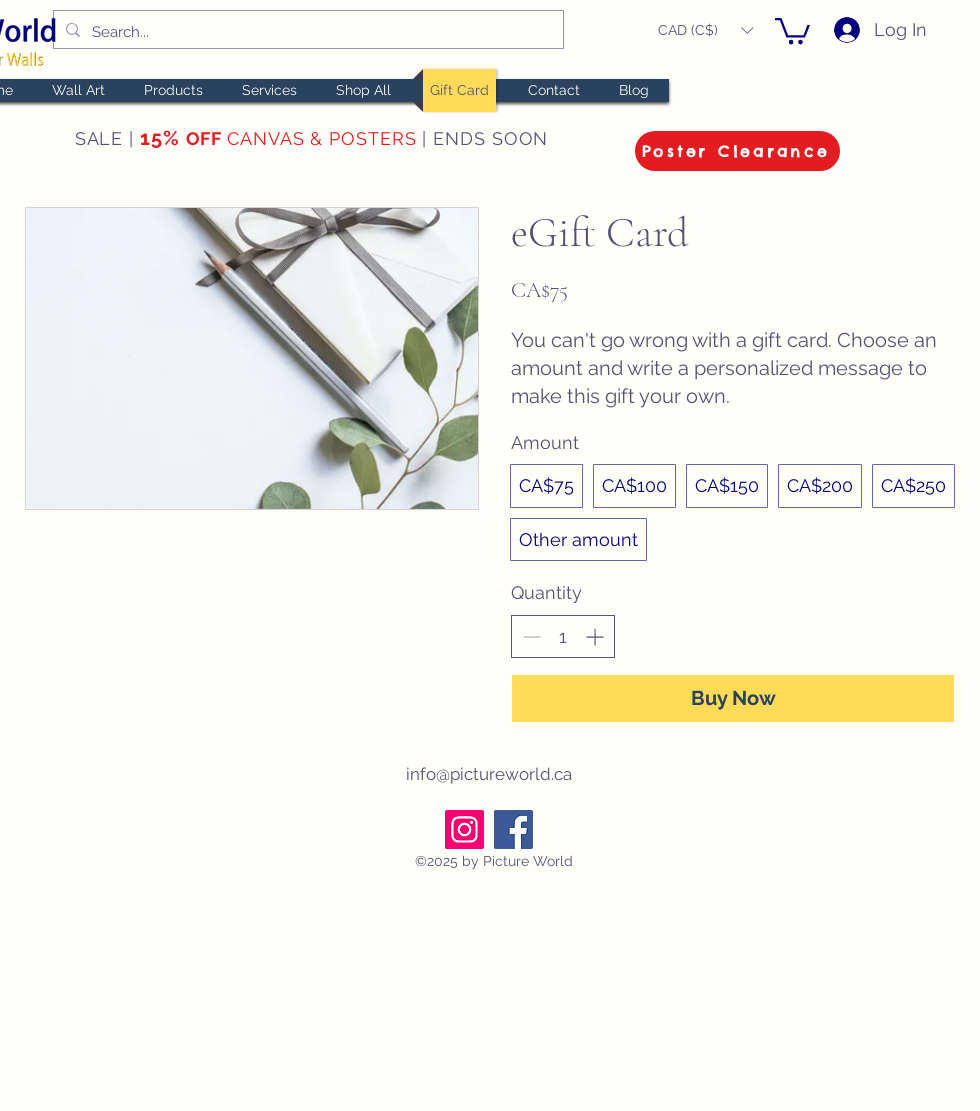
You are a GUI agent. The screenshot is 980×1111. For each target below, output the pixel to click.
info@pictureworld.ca (489, 774)
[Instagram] (464, 829)
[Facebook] (513, 829)
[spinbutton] (563, 636)
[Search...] (306, 32)
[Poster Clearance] (737, 151)
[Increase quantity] (594, 636)
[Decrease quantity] (531, 636)
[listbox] (705, 30)
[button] (705, 30)
